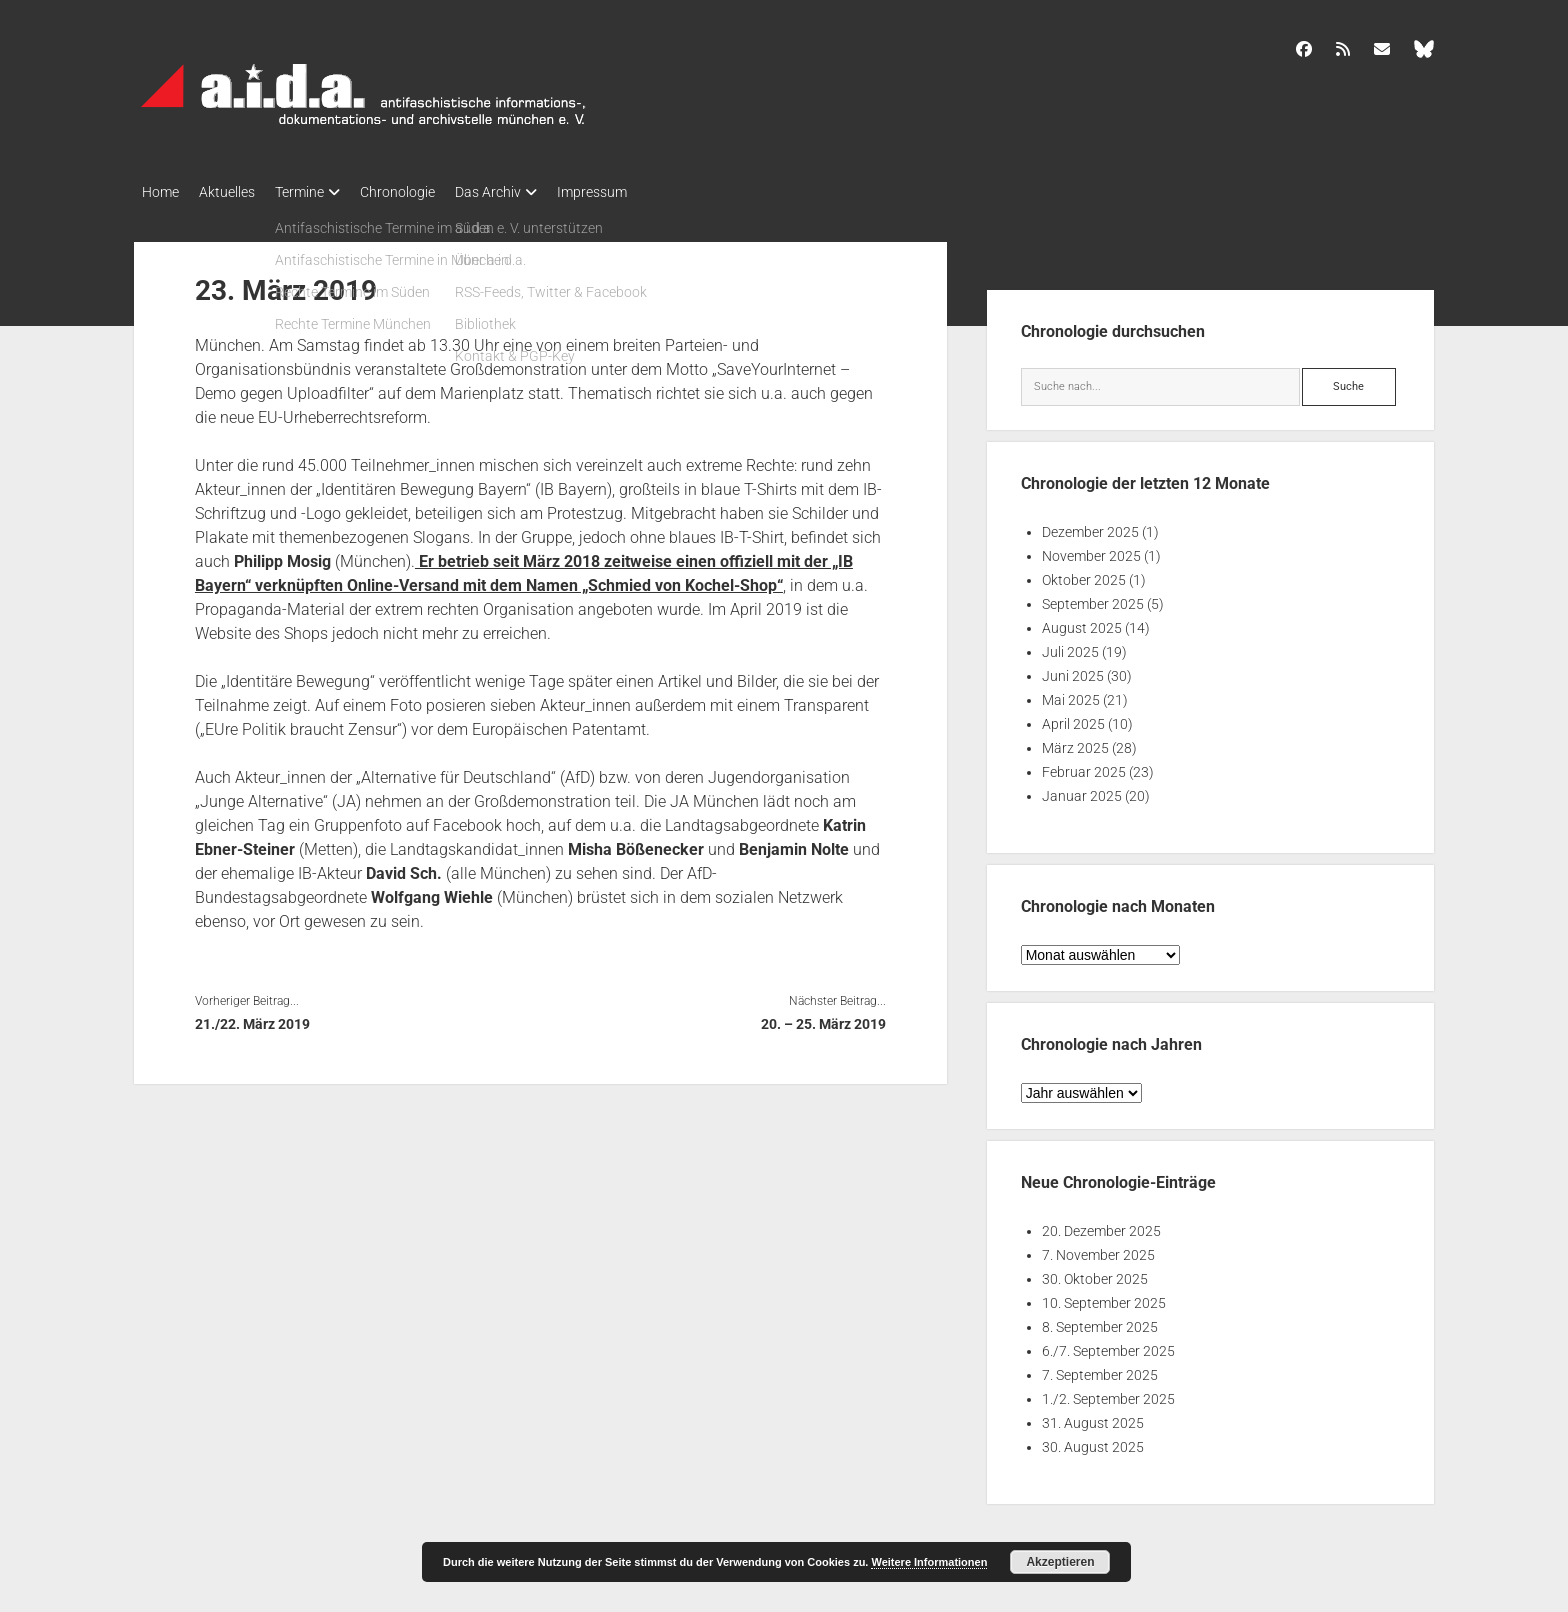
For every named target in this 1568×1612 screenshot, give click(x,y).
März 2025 (1075, 742)
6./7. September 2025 (1108, 1345)
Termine (319, 192)
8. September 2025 (1100, 1321)
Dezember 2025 (1090, 526)
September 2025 (1093, 598)
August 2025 (1082, 622)
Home (160, 192)
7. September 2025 (1100, 1369)
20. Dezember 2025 (1101, 1225)
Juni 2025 (1073, 670)
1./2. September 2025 (1108, 1393)
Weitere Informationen (929, 1562)
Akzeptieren (1060, 1562)
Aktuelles (237, 192)
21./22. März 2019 (252, 1018)
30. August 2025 (1093, 1441)
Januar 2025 (1082, 790)
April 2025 (1073, 718)
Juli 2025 (1070, 646)
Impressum (642, 192)
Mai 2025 (1071, 694)
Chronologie (427, 192)
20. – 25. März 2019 (823, 1018)
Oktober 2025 (1084, 574)
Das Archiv (528, 192)
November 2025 (1091, 550)
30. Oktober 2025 (1095, 1273)
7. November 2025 (1098, 1249)
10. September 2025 (1104, 1297)
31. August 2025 (1093, 1417)
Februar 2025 (1084, 766)
